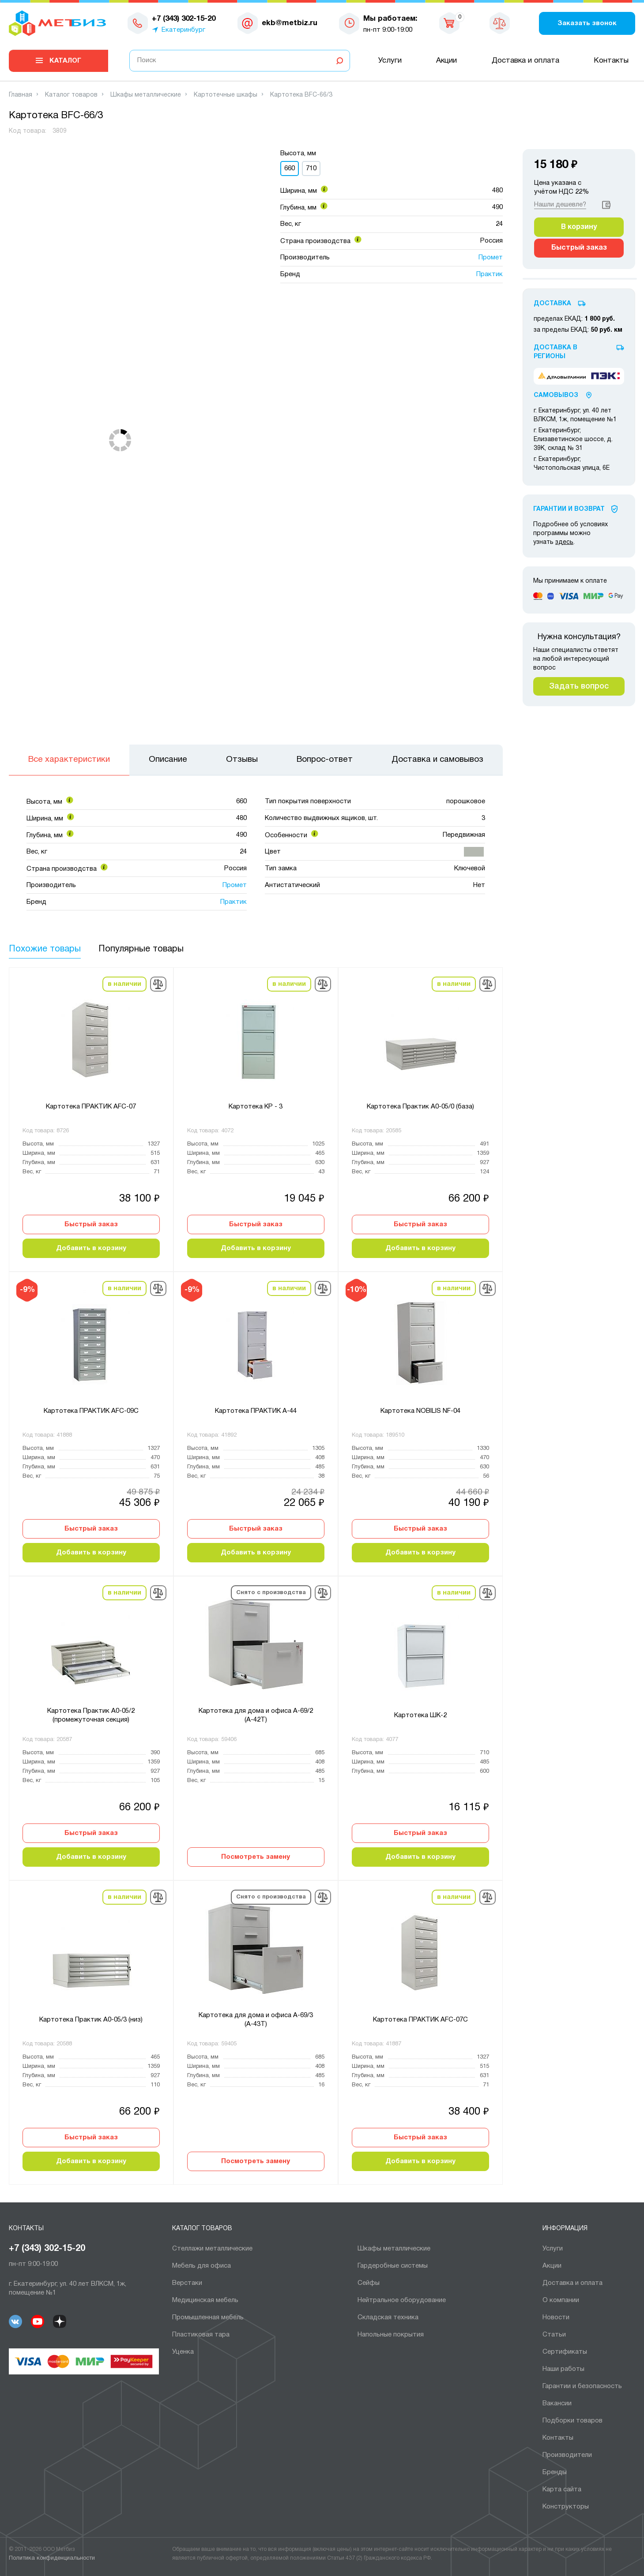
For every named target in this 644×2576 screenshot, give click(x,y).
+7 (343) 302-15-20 (47, 2249)
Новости (555, 2317)
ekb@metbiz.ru (289, 23)
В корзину (579, 227)
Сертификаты (564, 2352)
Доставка (552, 304)
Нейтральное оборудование (402, 2300)
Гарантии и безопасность (582, 2386)
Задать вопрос (579, 686)
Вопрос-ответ (325, 760)
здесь (564, 542)
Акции (446, 60)
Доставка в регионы (555, 352)
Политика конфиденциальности (52, 2558)
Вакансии (557, 2403)
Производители (567, 2455)
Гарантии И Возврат (569, 509)
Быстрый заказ (91, 1224)
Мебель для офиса (201, 2266)
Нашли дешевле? (560, 205)
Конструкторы (565, 2507)
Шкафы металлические (394, 2249)
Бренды (554, 2472)
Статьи (554, 2335)
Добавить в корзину (91, 1248)
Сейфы (369, 2283)
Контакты (611, 60)
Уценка (183, 2352)
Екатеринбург (183, 30)
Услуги (390, 60)
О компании (560, 2300)
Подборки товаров (572, 2421)
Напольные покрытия (391, 2335)
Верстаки (187, 2283)
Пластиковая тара (201, 2335)
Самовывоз (556, 395)
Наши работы (563, 2369)
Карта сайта (561, 2489)
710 (311, 168)
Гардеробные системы (393, 2266)
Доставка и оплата (525, 60)
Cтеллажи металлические (212, 2249)
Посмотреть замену (255, 1857)
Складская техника (388, 2317)
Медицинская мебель (205, 2300)
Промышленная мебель (208, 2317)
